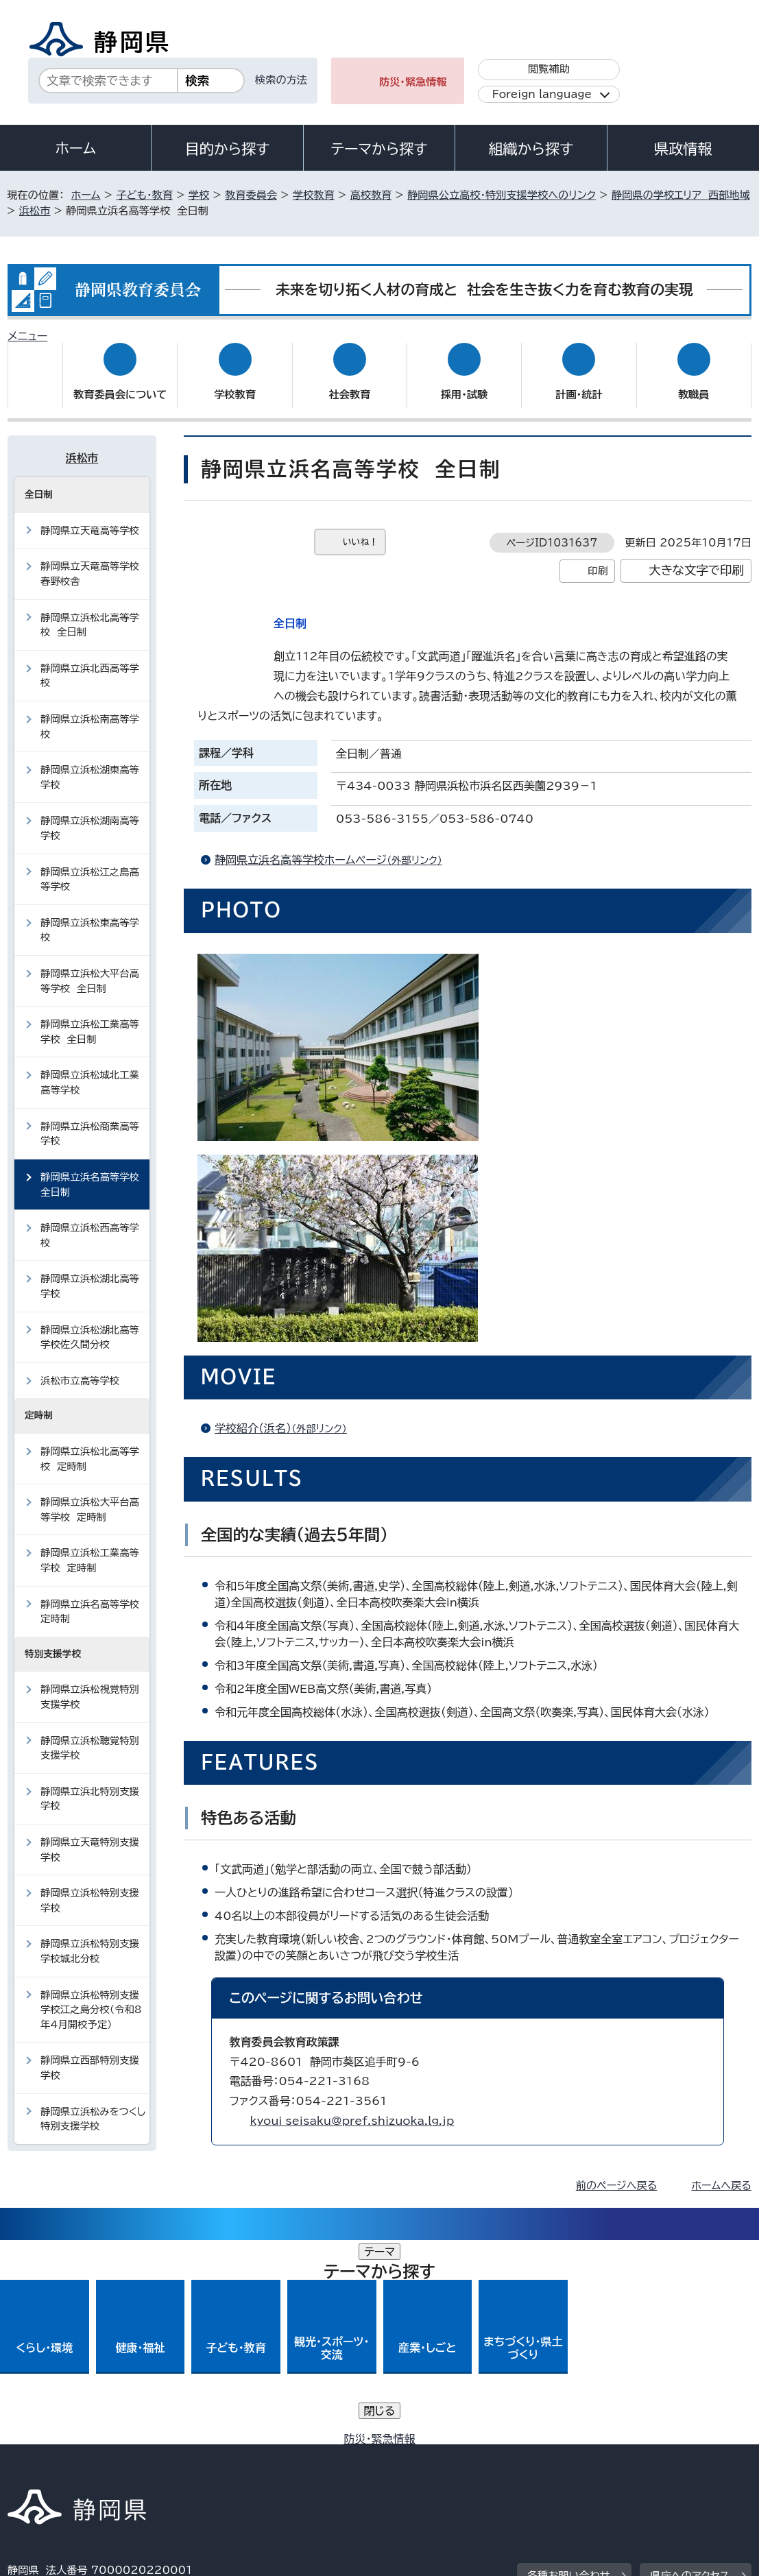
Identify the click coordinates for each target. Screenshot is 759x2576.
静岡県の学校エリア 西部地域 (681, 195)
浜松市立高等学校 (79, 1367)
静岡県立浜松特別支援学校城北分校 (89, 1938)
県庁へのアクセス (689, 2358)
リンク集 (670, 2442)
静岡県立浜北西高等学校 (89, 662)
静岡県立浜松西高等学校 (89, 1222)
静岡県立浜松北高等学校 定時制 (89, 1445)
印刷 (597, 557)
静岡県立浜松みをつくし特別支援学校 (92, 2106)
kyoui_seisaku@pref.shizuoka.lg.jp (352, 2107)
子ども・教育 (144, 195)
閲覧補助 (549, 69)
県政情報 (683, 148)
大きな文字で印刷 (696, 557)
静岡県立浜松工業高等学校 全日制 (89, 1018)
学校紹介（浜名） (287, 1415)
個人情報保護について (225, 2442)
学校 (199, 195)
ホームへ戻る (721, 2172)
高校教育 (371, 195)
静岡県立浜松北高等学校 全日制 (89, 611)
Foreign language (542, 94)
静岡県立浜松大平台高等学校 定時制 (89, 1496)
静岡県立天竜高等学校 (89, 516)
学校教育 (314, 195)
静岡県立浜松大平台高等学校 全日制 (89, 967)
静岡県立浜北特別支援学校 (89, 1785)
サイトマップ (46, 2458)
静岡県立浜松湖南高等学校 (89, 815)
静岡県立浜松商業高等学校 (89, 1120)
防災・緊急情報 (413, 82)
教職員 (694, 381)
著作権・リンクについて (71, 2442)
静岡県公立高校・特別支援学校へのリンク (501, 195)
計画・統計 (578, 381)
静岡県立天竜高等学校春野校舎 (89, 560)
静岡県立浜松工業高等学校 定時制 (89, 1547)
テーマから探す (378, 148)
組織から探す (531, 148)
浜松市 (35, 211)
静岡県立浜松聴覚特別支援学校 (89, 1734)
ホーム (75, 148)
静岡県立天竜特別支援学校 (89, 1836)
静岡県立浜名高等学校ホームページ (334, 846)
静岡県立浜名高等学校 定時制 (93, 1598)
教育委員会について (120, 381)
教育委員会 (251, 195)
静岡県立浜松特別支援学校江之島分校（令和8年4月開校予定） (91, 1996)
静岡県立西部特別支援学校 (89, 2054)
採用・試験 (464, 381)
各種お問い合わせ (568, 2358)
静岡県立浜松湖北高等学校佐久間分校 (89, 1323)
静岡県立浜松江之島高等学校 (89, 865)
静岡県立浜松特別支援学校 (89, 1887)
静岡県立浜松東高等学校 (89, 917)
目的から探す (227, 148)
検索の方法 (281, 80)
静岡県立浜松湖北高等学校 (89, 1273)
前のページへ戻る (617, 2172)
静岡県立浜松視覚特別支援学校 (89, 1683)
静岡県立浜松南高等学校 (89, 713)
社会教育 (349, 381)
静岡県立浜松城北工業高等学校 (89, 1069)
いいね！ (360, 529)
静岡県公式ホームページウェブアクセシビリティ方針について (464, 2442)
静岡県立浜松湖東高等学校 (89, 764)
